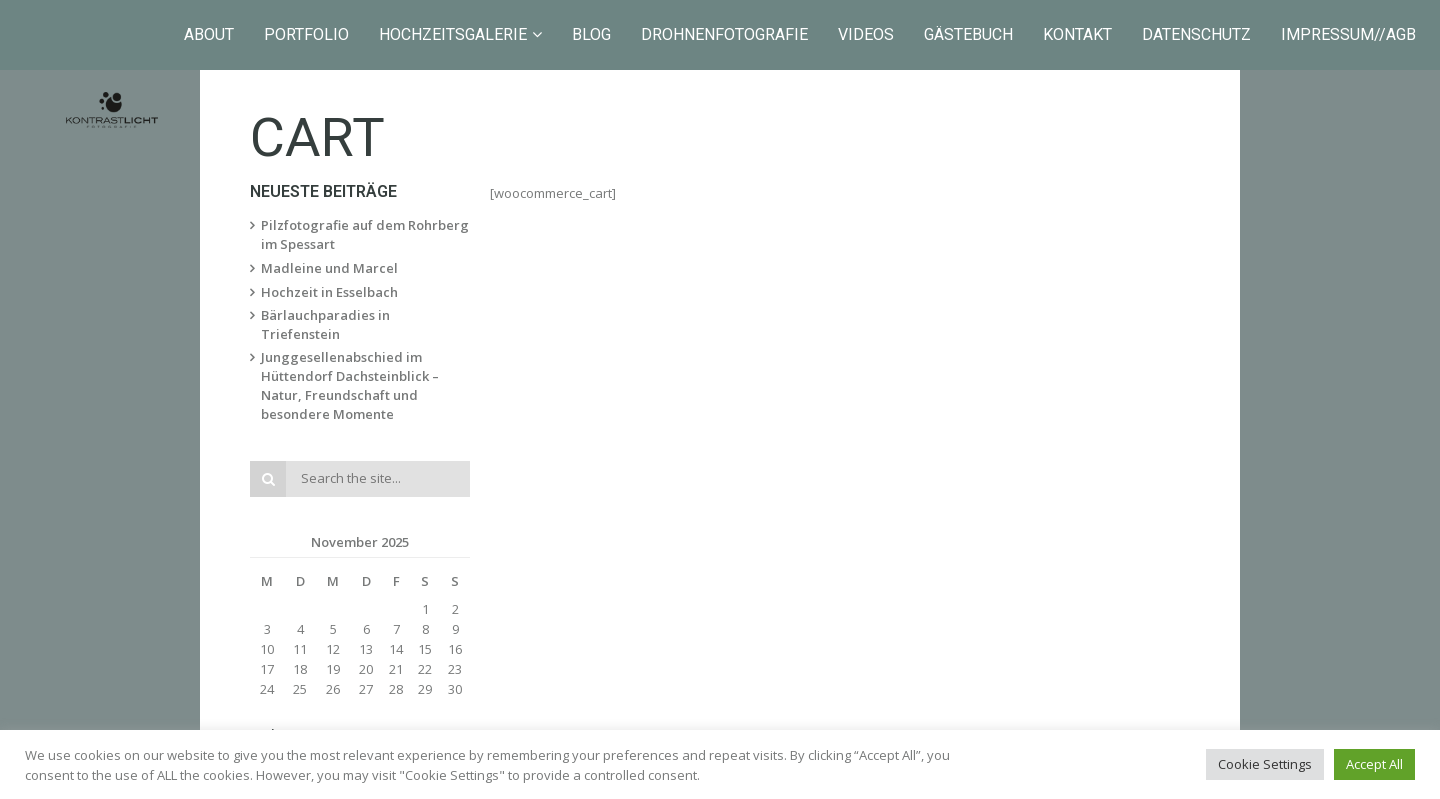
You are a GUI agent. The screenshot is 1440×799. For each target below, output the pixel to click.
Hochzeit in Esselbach (329, 292)
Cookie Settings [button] (1265, 764)
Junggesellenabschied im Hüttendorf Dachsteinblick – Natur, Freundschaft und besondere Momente (350, 385)
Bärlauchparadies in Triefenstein (325, 324)
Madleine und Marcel (329, 268)
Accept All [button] (1374, 764)
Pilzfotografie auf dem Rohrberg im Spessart (365, 234)
